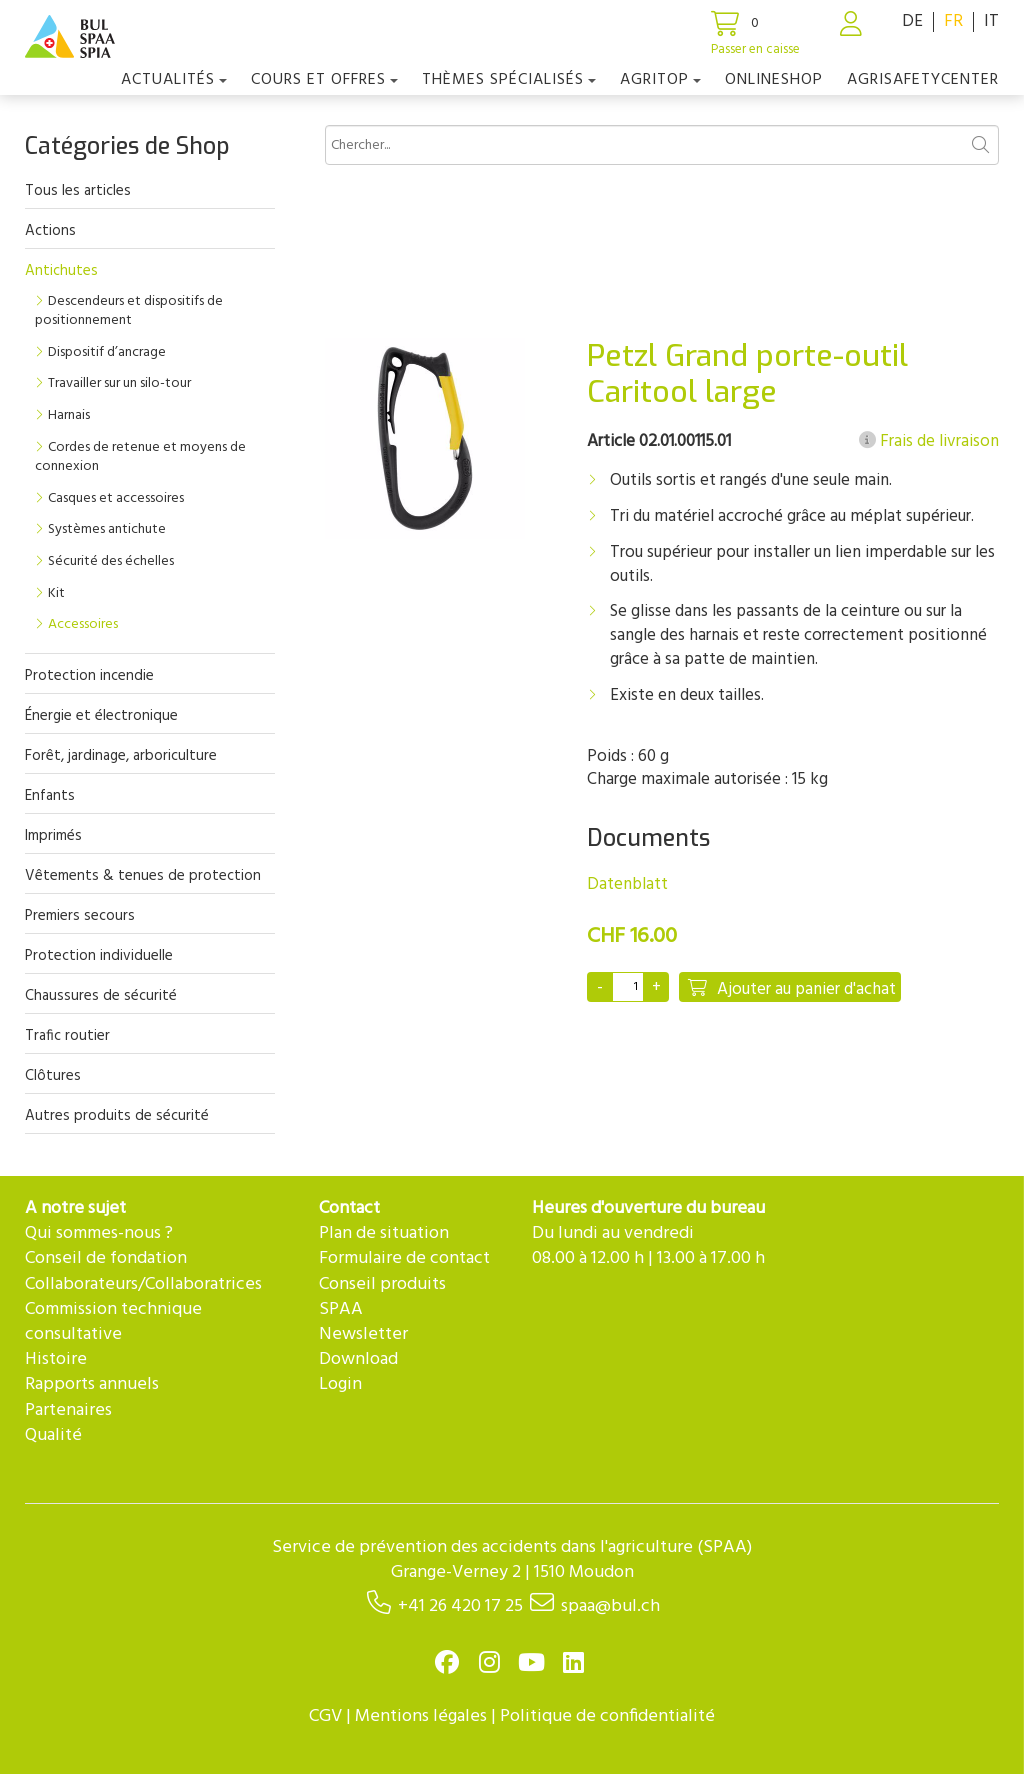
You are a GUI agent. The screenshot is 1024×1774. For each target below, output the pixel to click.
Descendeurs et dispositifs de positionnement (129, 311)
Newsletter (363, 1334)
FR (953, 21)
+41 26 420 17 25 (460, 1606)
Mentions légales (421, 1716)
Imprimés (53, 836)
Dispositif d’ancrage (107, 352)
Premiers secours (80, 916)
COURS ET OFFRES (324, 80)
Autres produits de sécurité (117, 1116)
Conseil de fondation (106, 1258)
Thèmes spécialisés (509, 80)
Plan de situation (384, 1233)
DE (912, 21)
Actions (50, 231)
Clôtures (53, 1076)
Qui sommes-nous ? (99, 1233)
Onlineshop (774, 80)
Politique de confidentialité (607, 1716)
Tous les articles (78, 191)
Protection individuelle (99, 956)
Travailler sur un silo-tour (119, 383)
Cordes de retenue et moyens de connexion (140, 457)
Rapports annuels (92, 1384)
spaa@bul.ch (610, 1606)
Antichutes (61, 271)
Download (358, 1359)
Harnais (69, 415)
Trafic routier (67, 1036)
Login (340, 1384)
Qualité (53, 1435)
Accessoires (83, 624)
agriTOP (660, 80)
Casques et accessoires (116, 498)
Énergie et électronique (101, 716)
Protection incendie (89, 676)
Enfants (50, 796)
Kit (56, 593)
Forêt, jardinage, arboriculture (121, 756)
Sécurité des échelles (111, 561)
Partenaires (68, 1410)
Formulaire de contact (404, 1258)
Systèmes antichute (107, 529)
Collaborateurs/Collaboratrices (143, 1284)
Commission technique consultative (113, 1322)
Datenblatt (627, 884)
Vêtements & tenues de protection (143, 876)
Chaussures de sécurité (101, 996)
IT (991, 21)
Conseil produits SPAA (382, 1297)
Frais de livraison (929, 442)
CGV (325, 1716)
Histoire (56, 1359)
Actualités (174, 80)
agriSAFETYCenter (923, 80)
